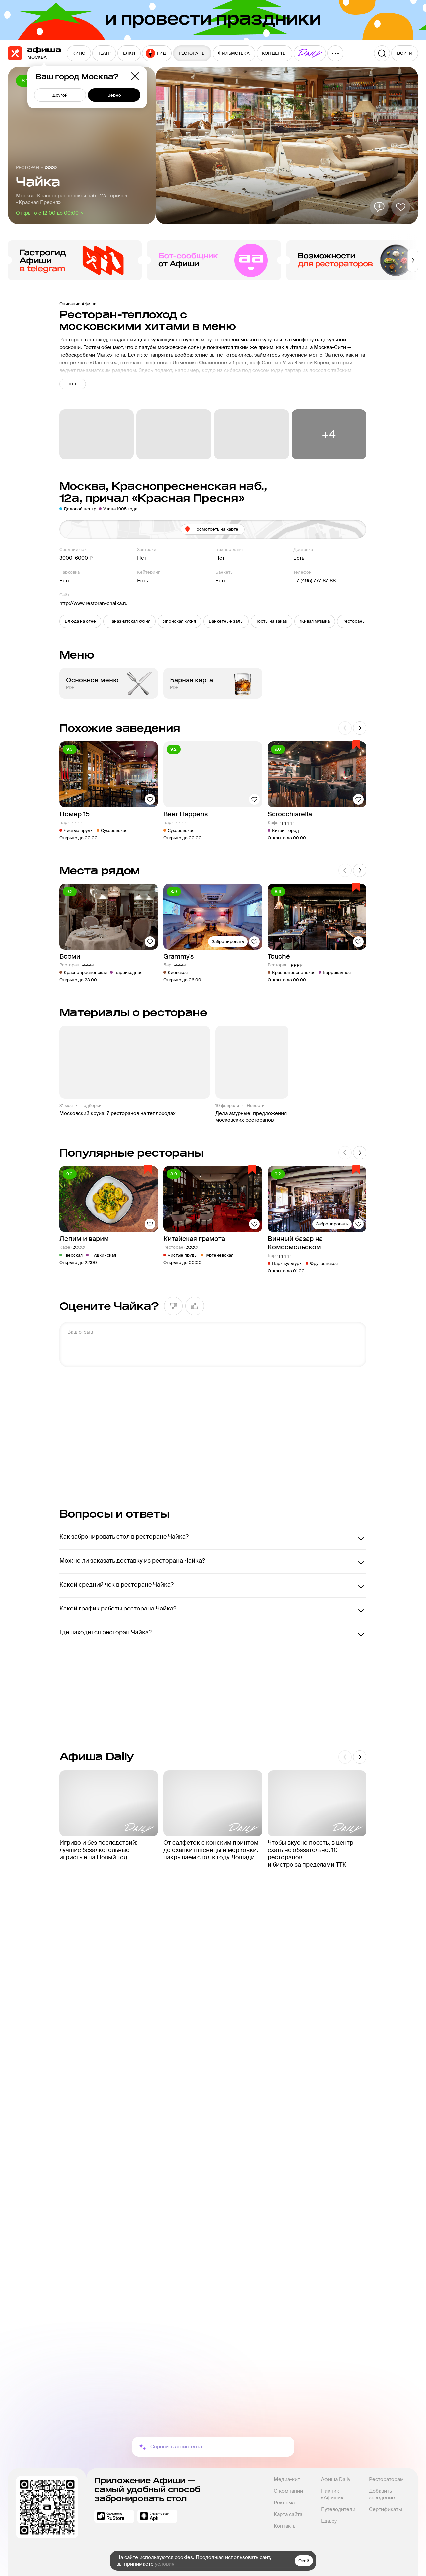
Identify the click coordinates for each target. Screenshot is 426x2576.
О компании (288, 2491)
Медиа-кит (287, 2479)
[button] (80, 621)
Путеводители (338, 2509)
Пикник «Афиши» (332, 2494)
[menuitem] (79, 53)
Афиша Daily (335, 2479)
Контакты (285, 2526)
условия (164, 2564)
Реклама (284, 2502)
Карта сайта (288, 2514)
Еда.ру (329, 2521)
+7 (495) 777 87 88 (314, 580)
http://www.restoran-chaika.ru (93, 603)
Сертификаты (385, 2509)
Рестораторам (386, 2479)
